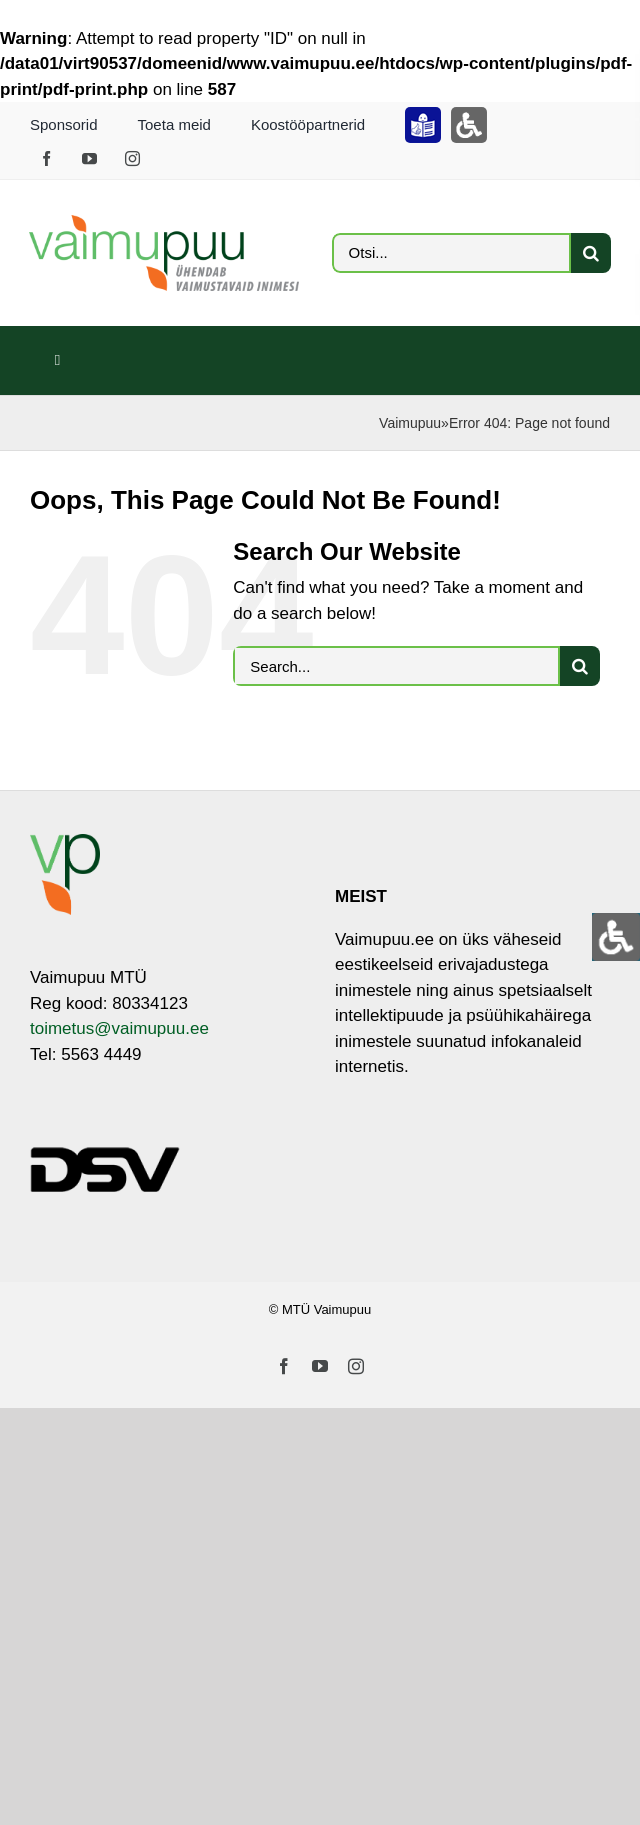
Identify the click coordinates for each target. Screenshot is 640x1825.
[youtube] (89, 158)
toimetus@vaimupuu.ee (119, 1028)
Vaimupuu (410, 423)
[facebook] (46, 158)
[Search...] (396, 666)
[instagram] (132, 158)
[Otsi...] (451, 253)
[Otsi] (591, 253)
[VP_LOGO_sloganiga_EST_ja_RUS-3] (164, 223)
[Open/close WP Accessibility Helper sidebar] (616, 937)
